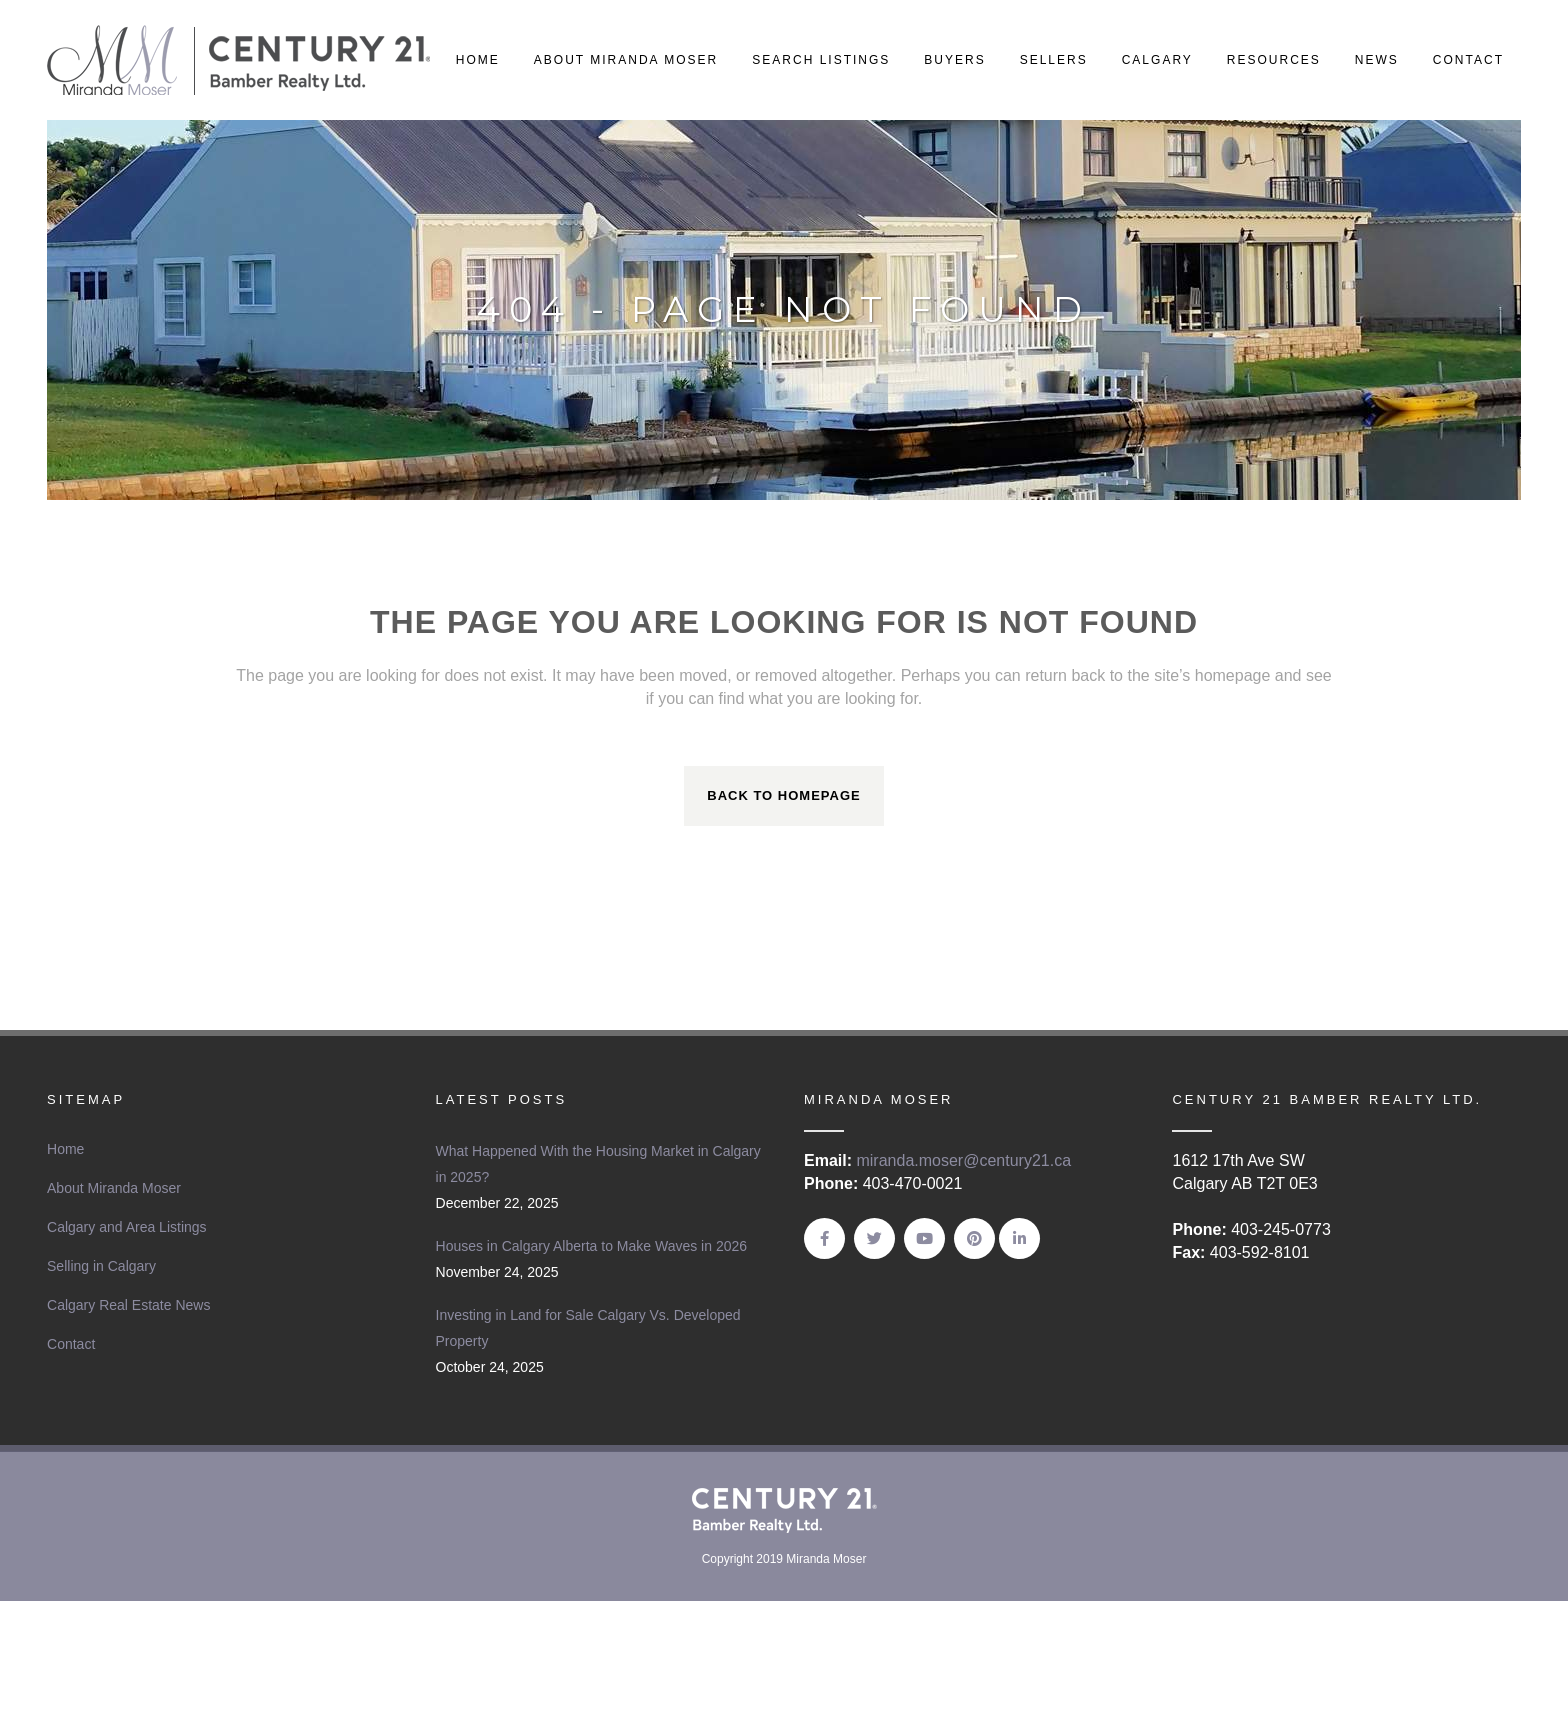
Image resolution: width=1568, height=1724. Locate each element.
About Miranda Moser (114, 1188)
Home (65, 1149)
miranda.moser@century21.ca (963, 1160)
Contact (71, 1344)
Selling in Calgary (101, 1266)
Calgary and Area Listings (127, 1227)
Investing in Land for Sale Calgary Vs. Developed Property (588, 1328)
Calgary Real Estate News (128, 1305)
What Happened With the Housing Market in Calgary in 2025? (598, 1164)
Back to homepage (783, 795)
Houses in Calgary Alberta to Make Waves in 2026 (592, 1246)
